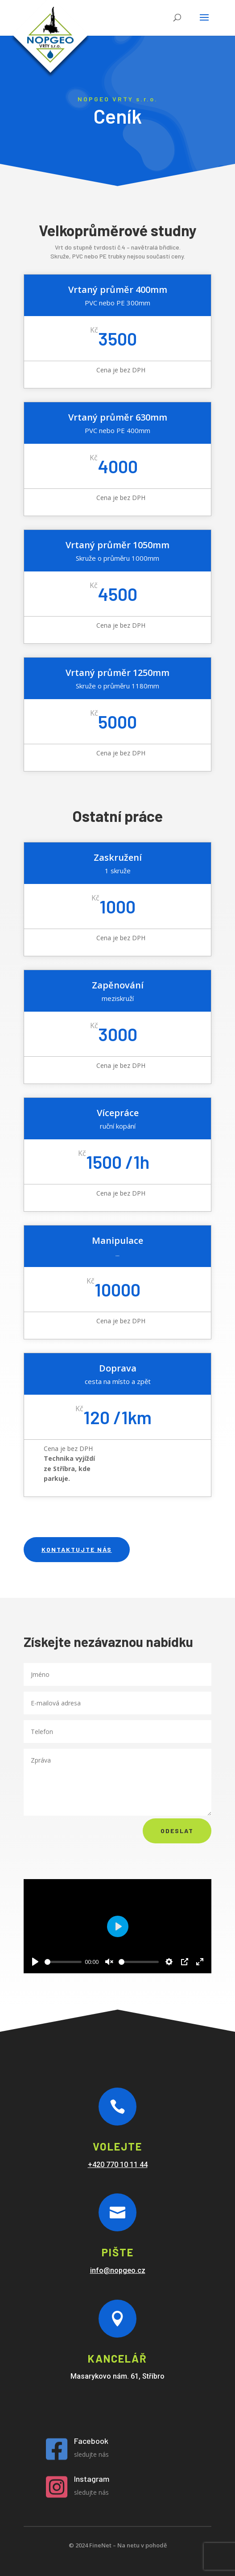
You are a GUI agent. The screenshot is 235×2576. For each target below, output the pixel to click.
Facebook (91, 2441)
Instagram (91, 2479)
